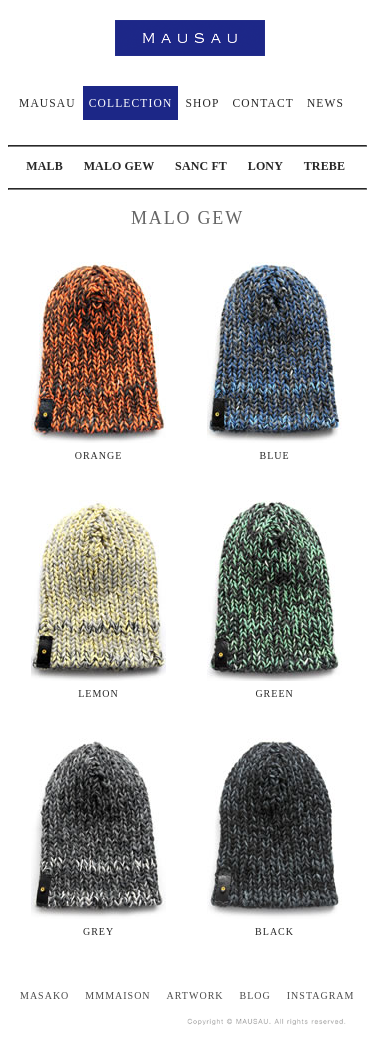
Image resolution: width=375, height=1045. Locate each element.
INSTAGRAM (321, 995)
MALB (44, 166)
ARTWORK (195, 995)
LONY (265, 166)
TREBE (324, 166)
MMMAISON (117, 995)
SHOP (202, 103)
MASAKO (44, 995)
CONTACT (262, 103)
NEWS (325, 103)
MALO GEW (119, 166)
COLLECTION (131, 103)
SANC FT (201, 166)
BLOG (255, 995)
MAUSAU (47, 103)
